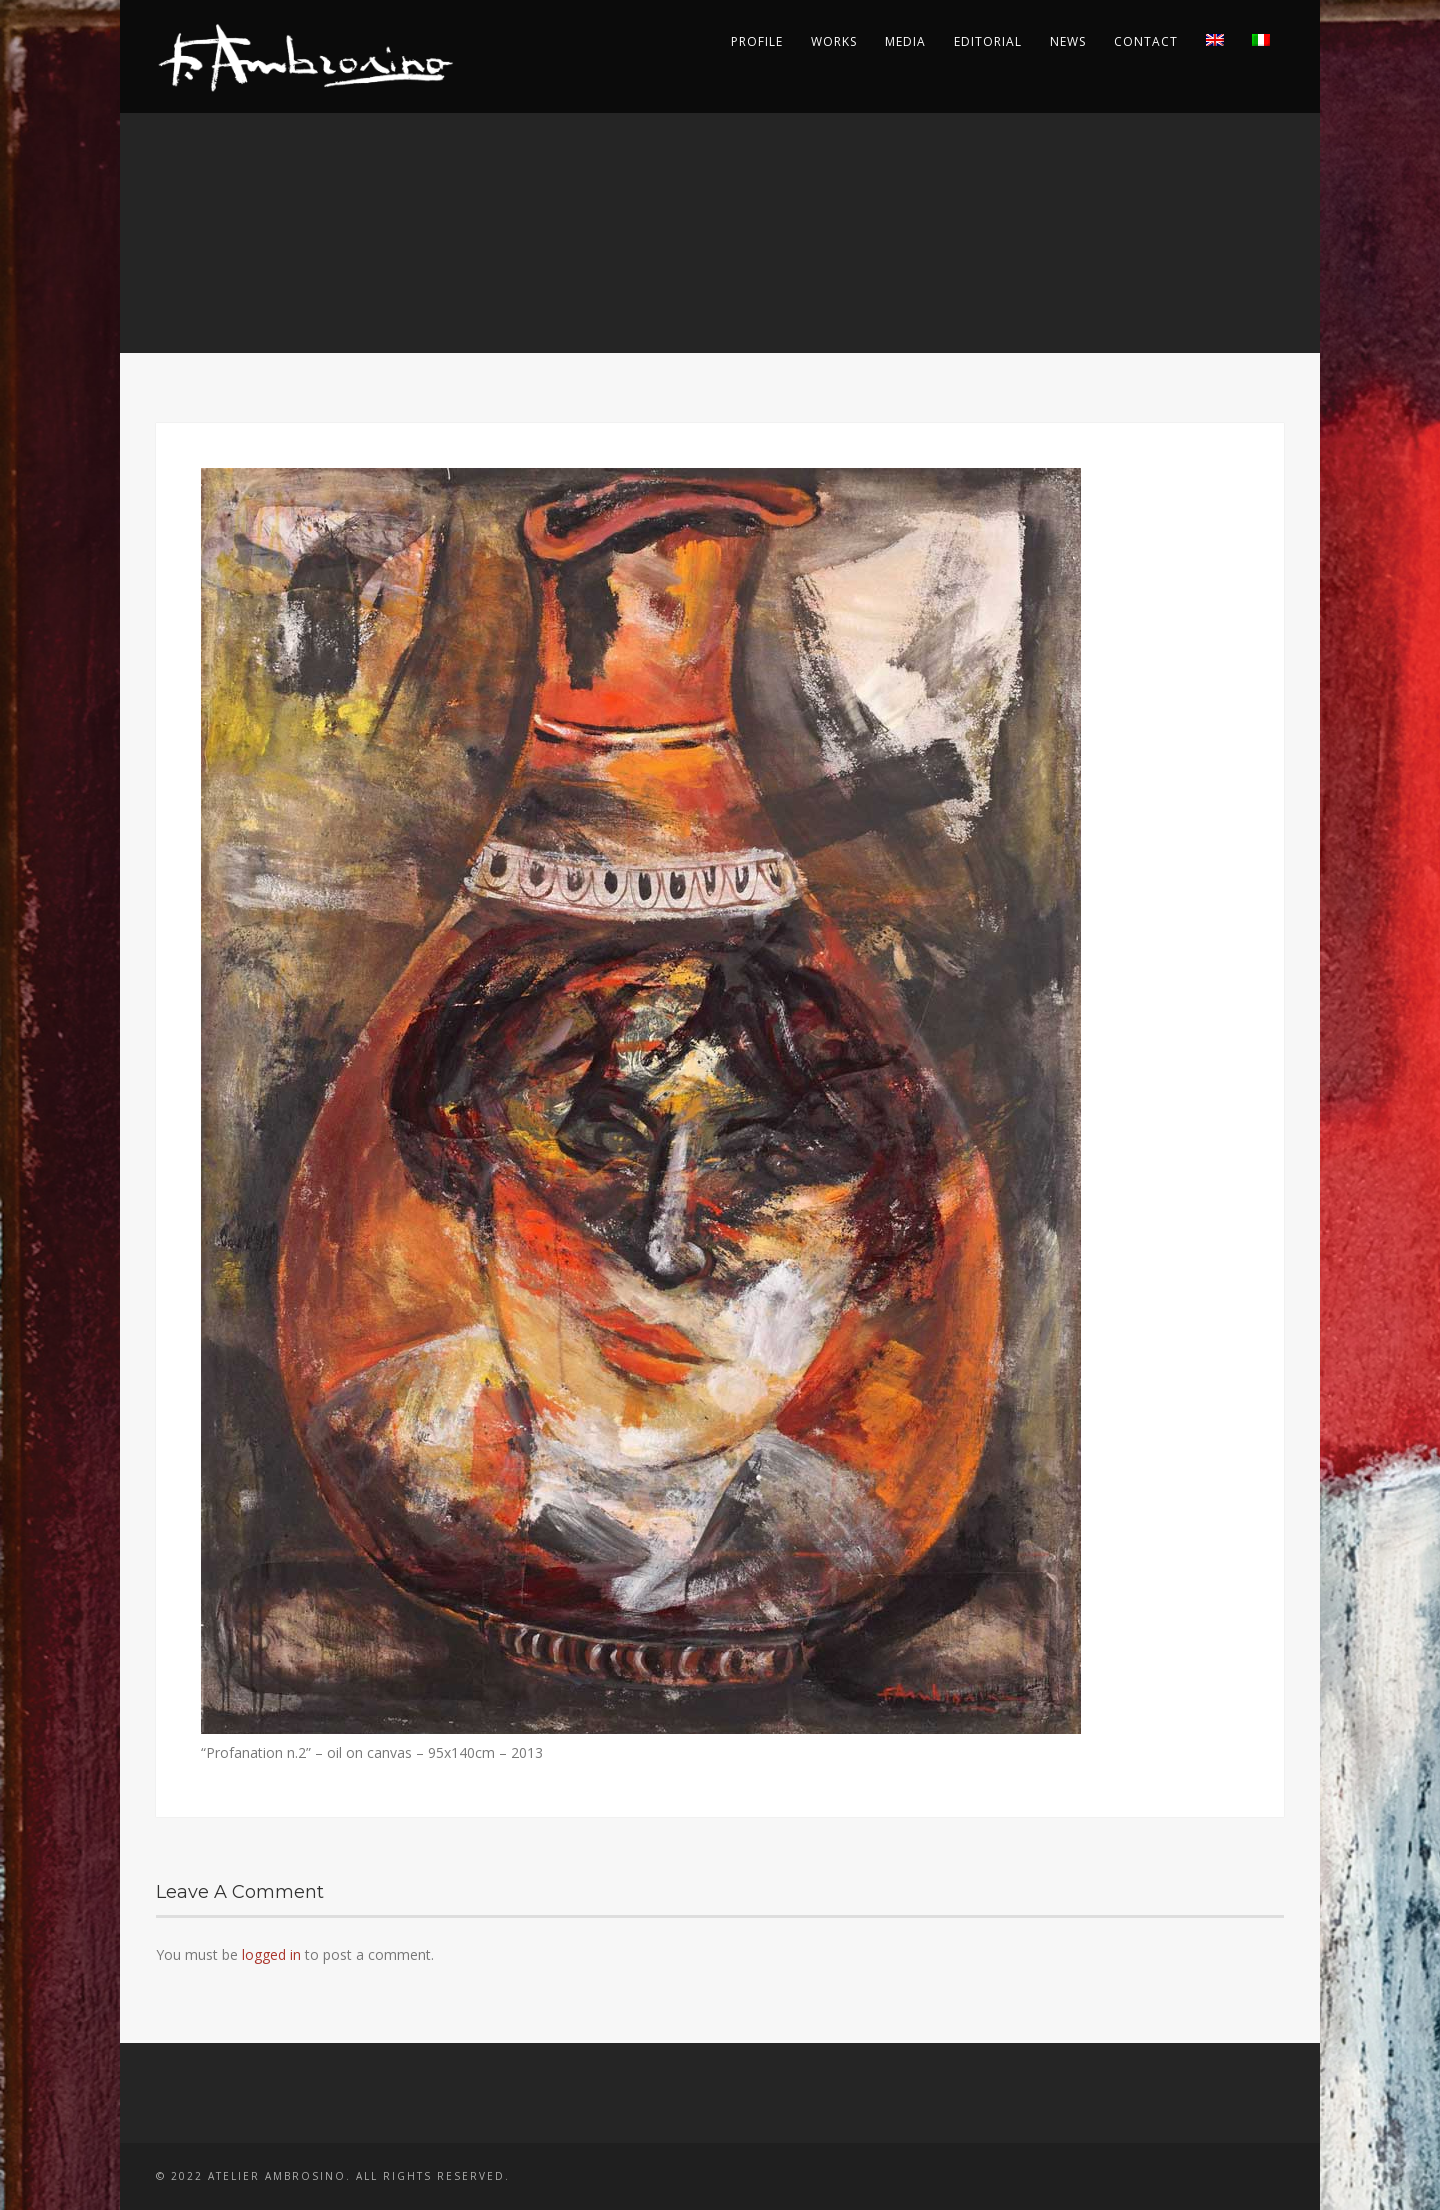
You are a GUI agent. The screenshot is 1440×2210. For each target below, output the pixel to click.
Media (905, 41)
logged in (271, 1954)
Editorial (988, 41)
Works (834, 41)
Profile (757, 41)
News (1068, 41)
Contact (1146, 41)
